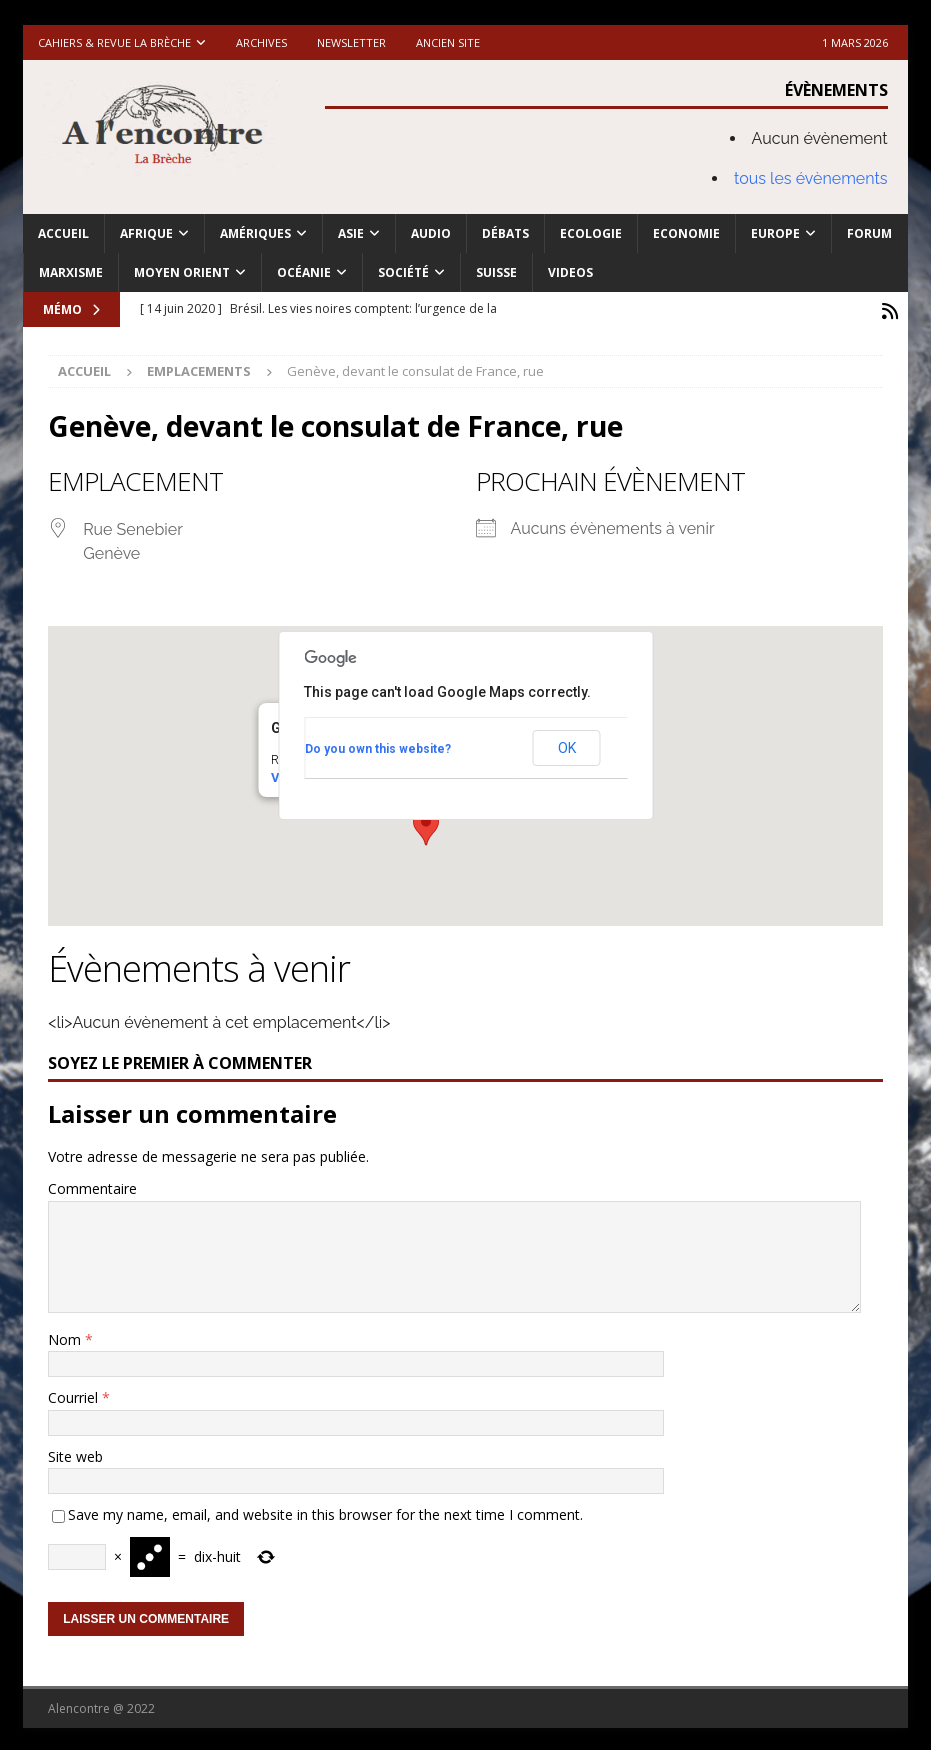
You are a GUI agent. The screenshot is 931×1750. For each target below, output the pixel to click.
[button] (426, 824)
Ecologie (591, 233)
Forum (869, 233)
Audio (431, 233)
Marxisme (71, 272)
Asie (351, 233)
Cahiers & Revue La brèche (114, 42)
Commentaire (92, 1185)
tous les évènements (811, 178)
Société (403, 272)
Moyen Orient (182, 272)
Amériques (255, 233)
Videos (570, 272)
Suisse (496, 272)
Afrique (146, 233)
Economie (686, 233)
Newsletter (351, 42)
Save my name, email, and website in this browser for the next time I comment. (325, 1511)
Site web (75, 1453)
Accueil (63, 233)
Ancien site (448, 42)
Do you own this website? (378, 746)
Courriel (75, 1394)
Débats (505, 233)
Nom (66, 1336)
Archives (261, 42)
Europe (775, 233)
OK (567, 745)
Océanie (304, 272)
